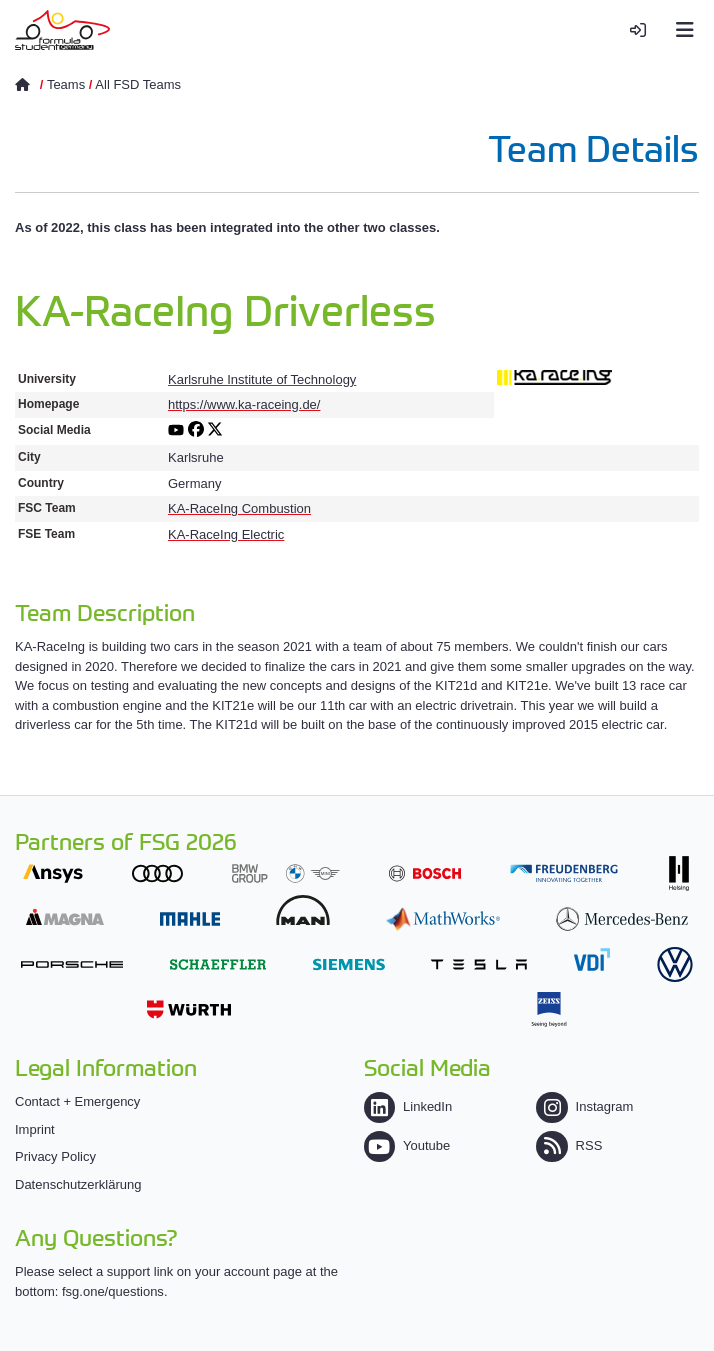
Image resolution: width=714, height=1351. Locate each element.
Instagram (584, 1106)
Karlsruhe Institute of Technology (262, 379)
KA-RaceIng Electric (226, 534)
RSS (569, 1145)
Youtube (407, 1145)
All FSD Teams (138, 84)
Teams (66, 84)
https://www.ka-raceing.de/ (244, 404)
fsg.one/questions (113, 1291)
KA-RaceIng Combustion (239, 508)
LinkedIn (408, 1106)
